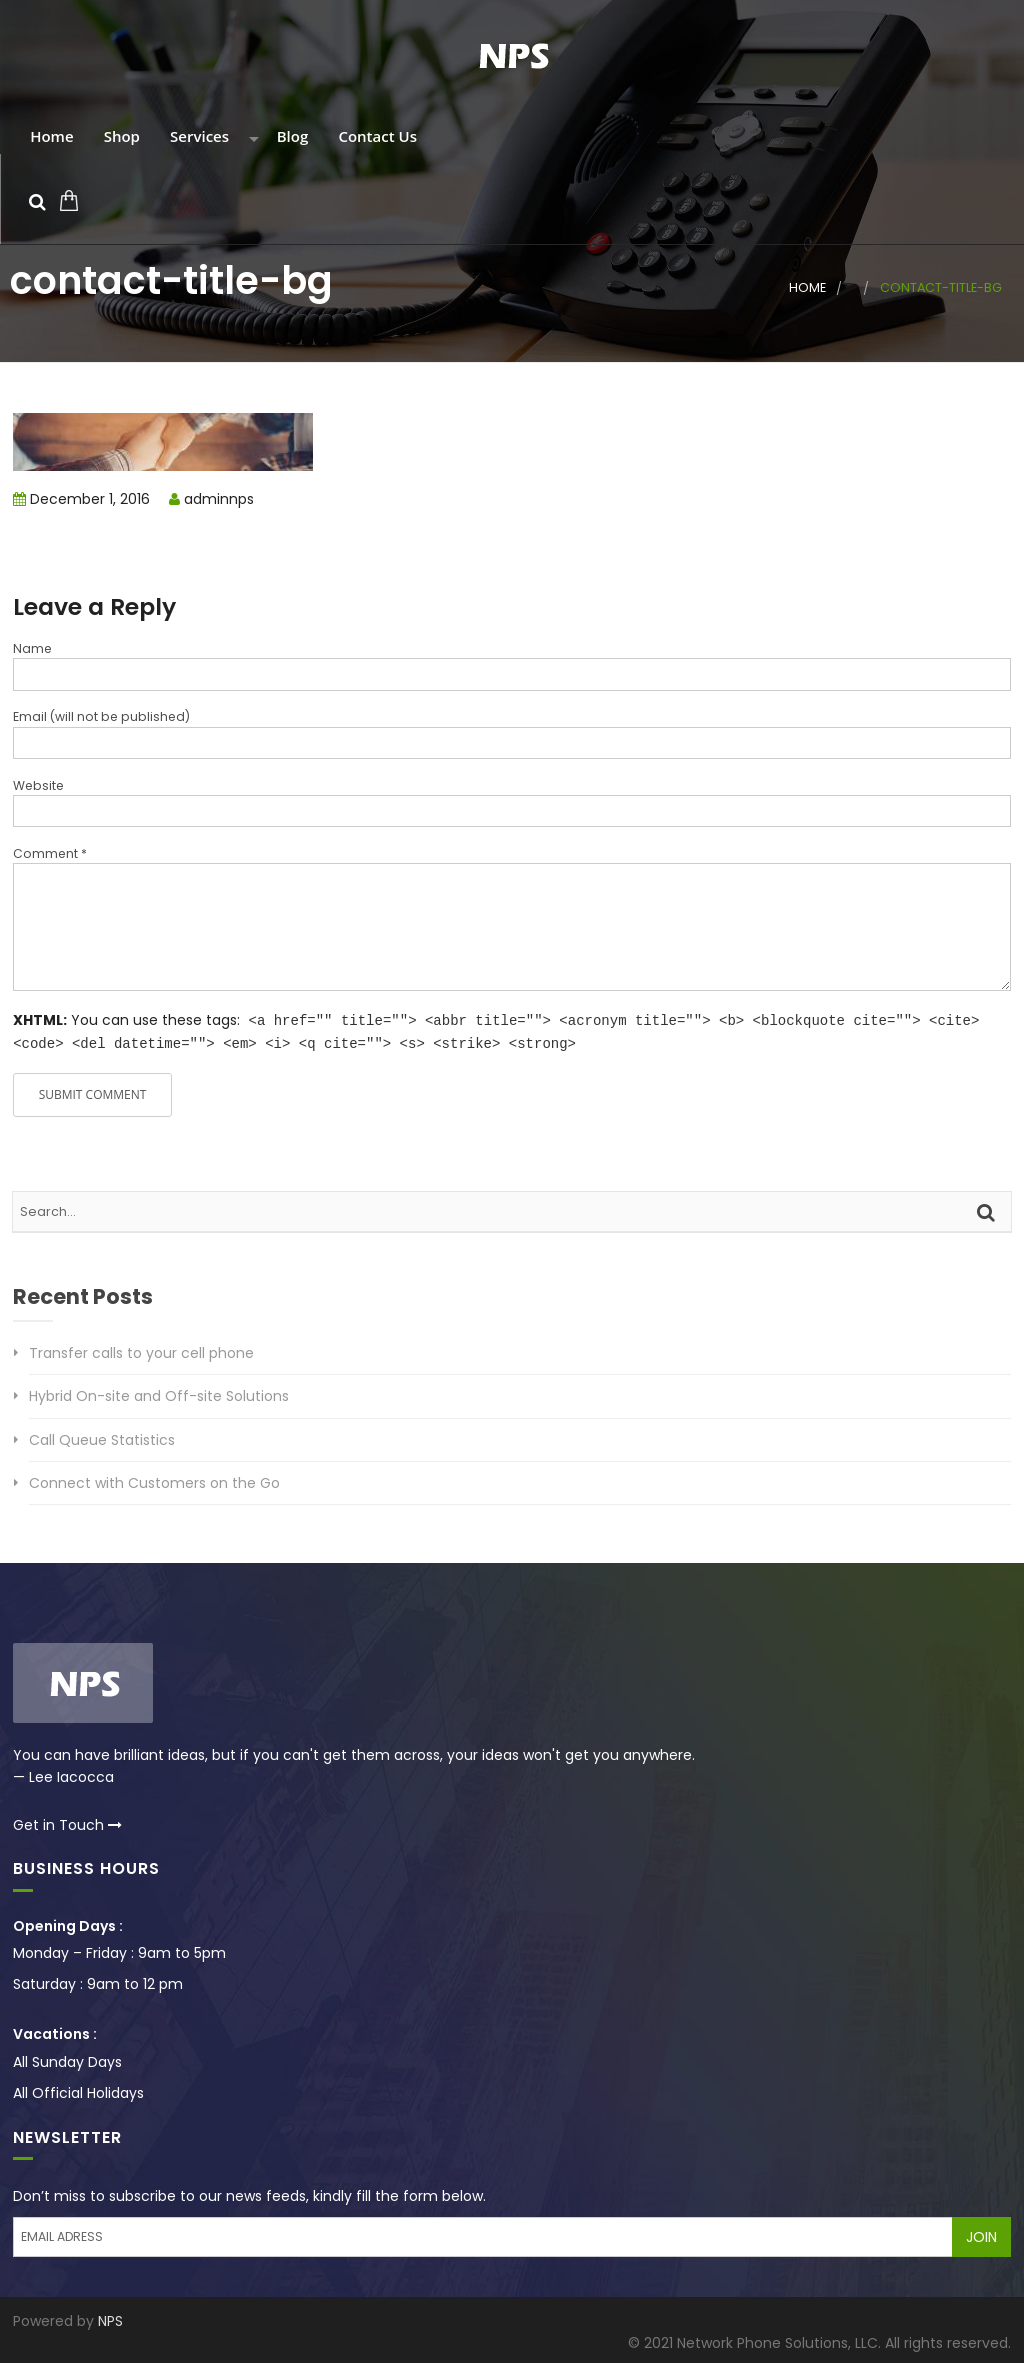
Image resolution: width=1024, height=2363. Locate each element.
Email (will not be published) (101, 716)
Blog (290, 137)
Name (32, 648)
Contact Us (376, 137)
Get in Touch (67, 1823)
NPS (110, 2319)
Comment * (50, 853)
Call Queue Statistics (102, 1438)
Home (49, 137)
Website (38, 785)
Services (197, 137)
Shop (120, 137)
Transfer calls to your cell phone (141, 1351)
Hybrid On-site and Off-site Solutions (159, 1394)
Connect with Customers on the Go (154, 1481)
